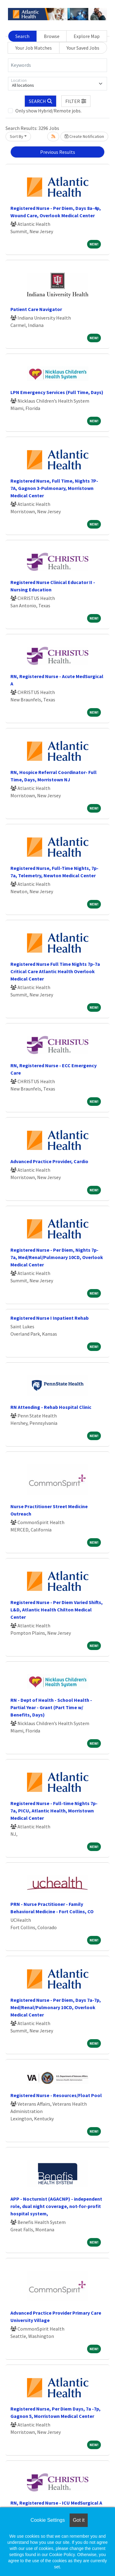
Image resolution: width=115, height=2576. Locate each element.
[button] (76, 101)
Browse (51, 36)
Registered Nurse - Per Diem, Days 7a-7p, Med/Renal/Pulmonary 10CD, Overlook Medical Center (55, 2007)
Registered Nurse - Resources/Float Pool (56, 2095)
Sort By (16, 136)
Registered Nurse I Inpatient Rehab (49, 1318)
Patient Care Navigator (36, 309)
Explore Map (87, 36)
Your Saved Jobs (83, 48)
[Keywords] (57, 65)
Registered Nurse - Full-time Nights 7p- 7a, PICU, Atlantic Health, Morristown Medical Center (54, 1810)
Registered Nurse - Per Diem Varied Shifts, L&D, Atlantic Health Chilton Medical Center (56, 1609)
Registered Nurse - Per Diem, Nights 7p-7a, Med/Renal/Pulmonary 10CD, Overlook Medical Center (56, 1257)
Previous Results (57, 152)
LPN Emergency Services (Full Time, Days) (56, 392)
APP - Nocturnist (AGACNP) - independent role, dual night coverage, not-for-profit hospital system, (56, 2206)
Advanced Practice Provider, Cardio (49, 1161)
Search (22, 36)
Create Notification (84, 136)
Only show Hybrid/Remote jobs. (48, 111)
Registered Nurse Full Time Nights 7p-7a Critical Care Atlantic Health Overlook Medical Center (55, 971)
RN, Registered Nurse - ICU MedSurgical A (56, 2503)
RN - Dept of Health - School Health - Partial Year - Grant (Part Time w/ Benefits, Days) (51, 1707)
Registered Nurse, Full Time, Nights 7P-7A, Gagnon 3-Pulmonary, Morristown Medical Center (54, 488)
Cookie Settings (47, 2520)
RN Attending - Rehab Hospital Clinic (50, 1407)
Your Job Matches (33, 48)
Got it (78, 2520)
